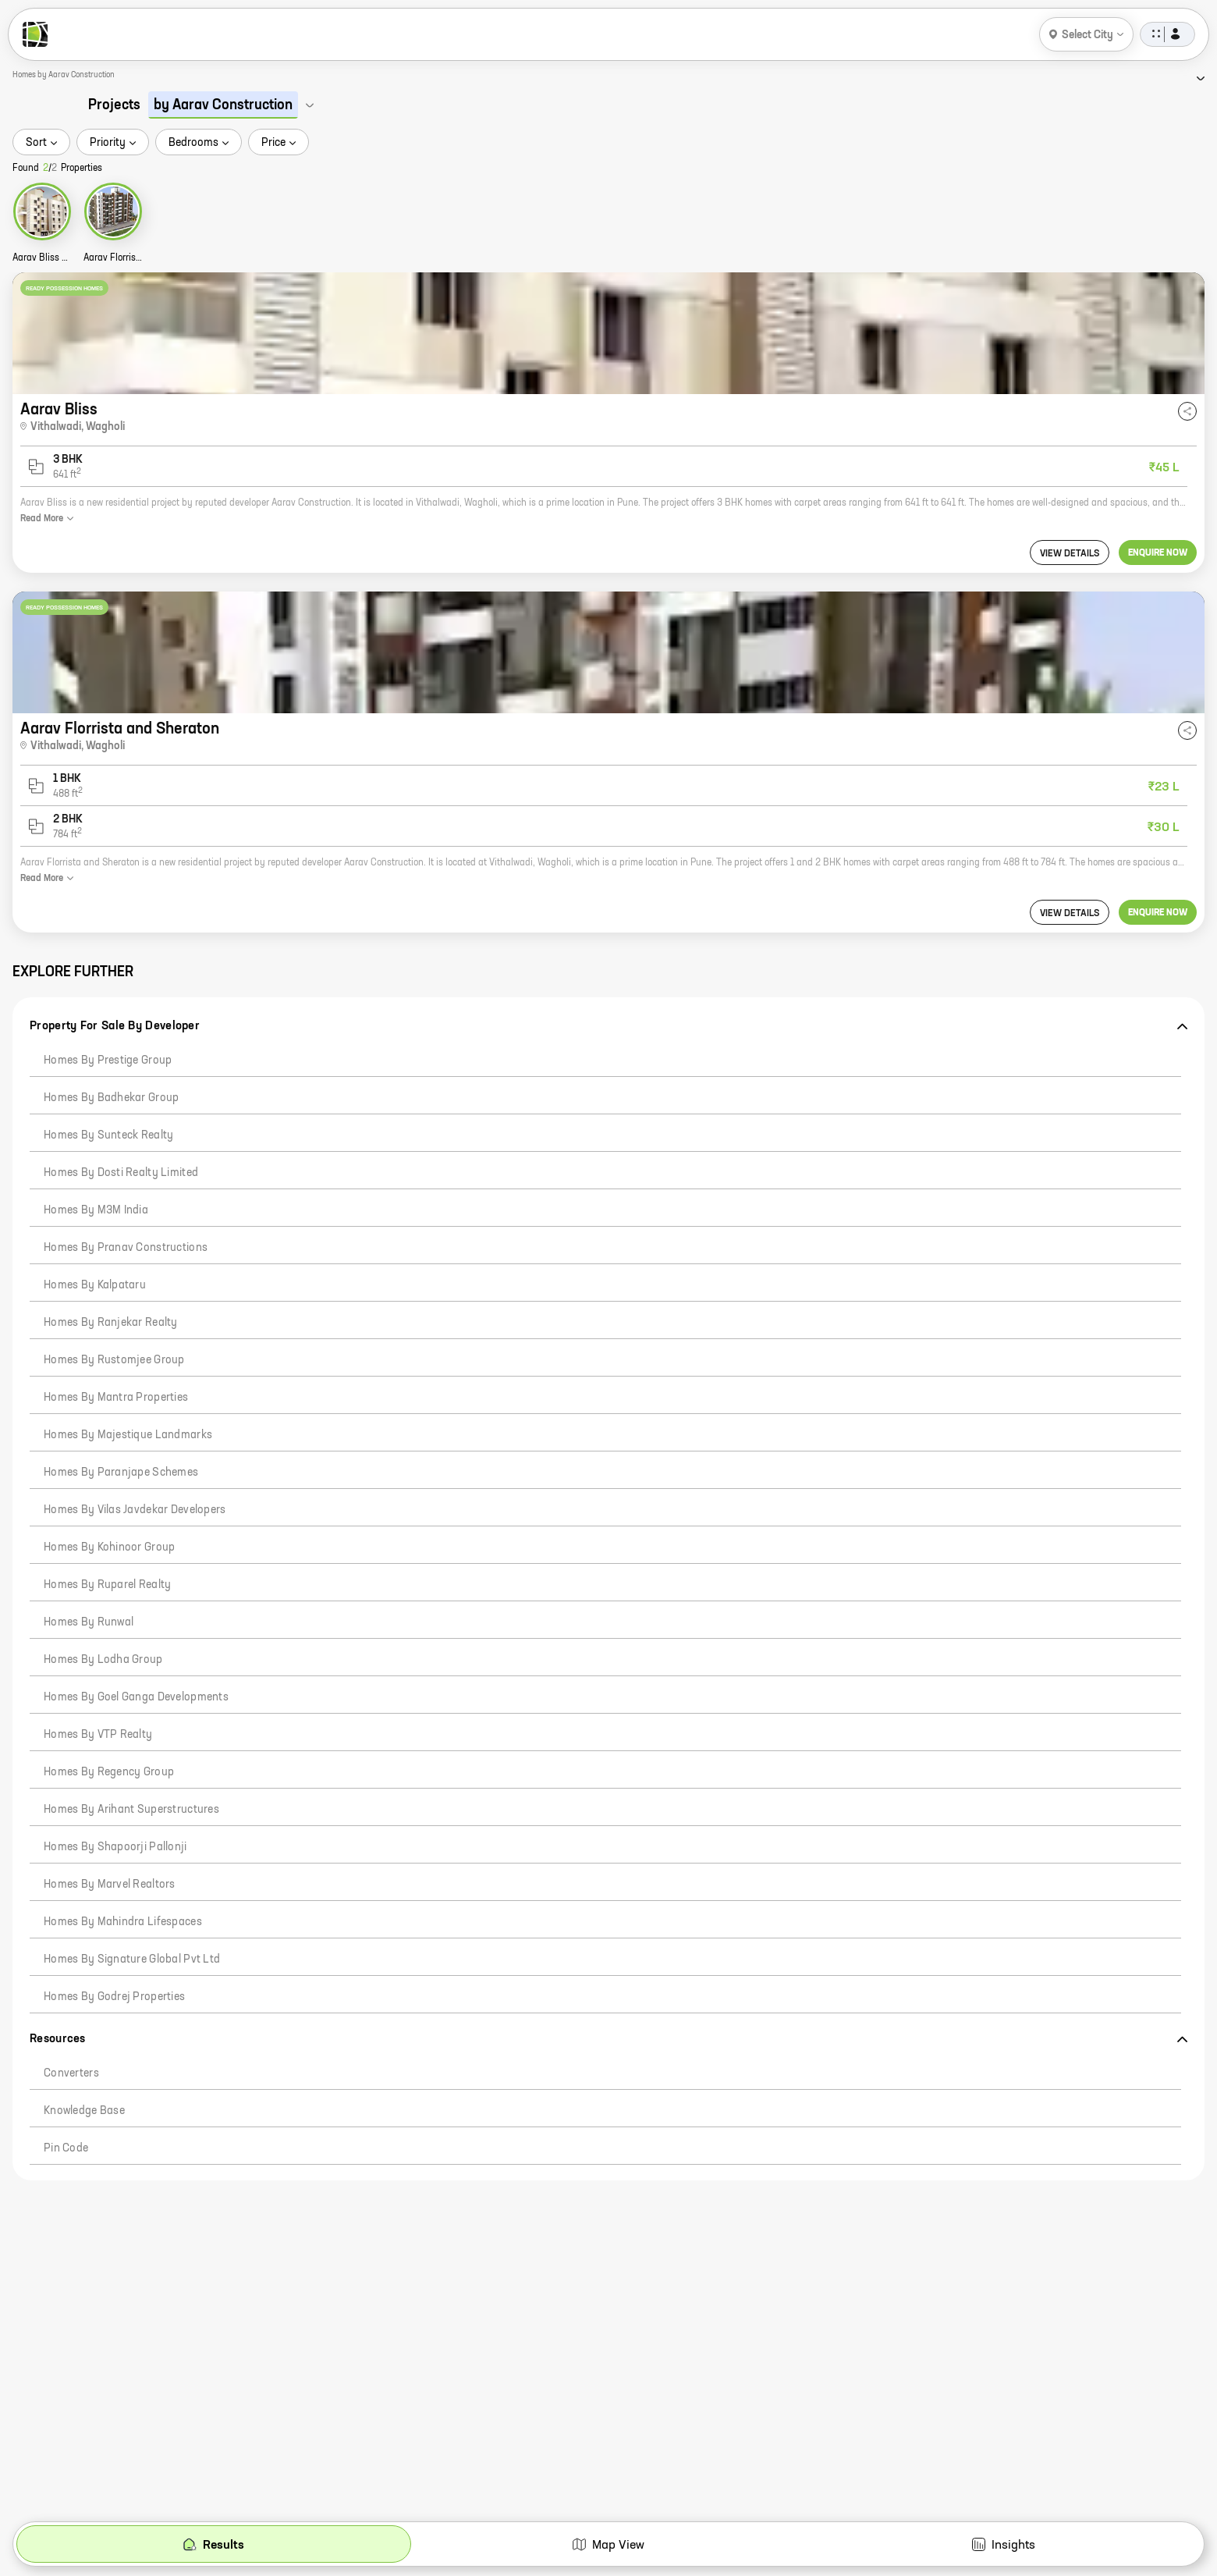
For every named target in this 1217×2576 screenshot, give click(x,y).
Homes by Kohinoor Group (109, 1547)
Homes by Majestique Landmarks (128, 1435)
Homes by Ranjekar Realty (111, 1322)
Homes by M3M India (96, 1210)
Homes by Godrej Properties (114, 1997)
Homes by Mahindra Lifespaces (123, 1922)
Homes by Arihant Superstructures (131, 1809)
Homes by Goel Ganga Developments (136, 1697)
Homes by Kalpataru (95, 1285)
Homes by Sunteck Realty (108, 1135)
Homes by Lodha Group (103, 1659)
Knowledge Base (84, 2110)
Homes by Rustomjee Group (114, 1360)
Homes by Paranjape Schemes (121, 1472)
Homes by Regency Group (109, 1772)
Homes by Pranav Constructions (126, 1247)
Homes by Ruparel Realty (107, 1584)
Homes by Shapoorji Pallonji (115, 1847)
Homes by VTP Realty (98, 1734)
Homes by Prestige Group (108, 1060)
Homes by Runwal (88, 1622)
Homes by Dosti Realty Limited (121, 1172)
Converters (71, 2073)
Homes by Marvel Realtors (110, 1884)
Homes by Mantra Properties (116, 1397)
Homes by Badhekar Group (111, 1098)
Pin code (66, 2148)
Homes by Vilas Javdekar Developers (135, 1510)
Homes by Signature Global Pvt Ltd (132, 1959)
